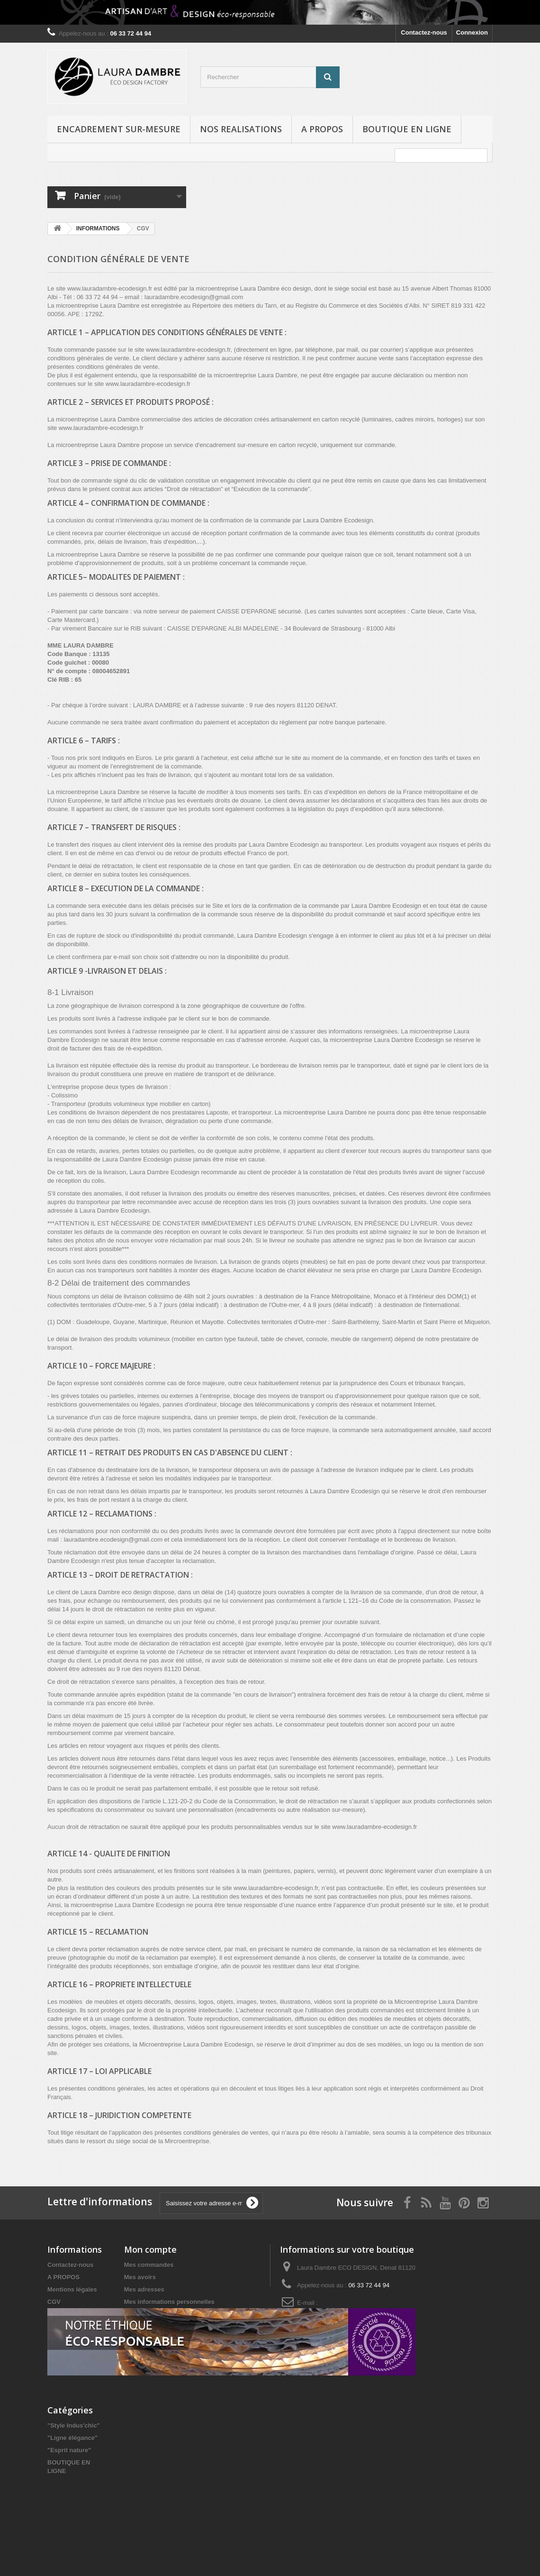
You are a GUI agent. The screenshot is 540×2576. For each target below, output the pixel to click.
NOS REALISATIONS (241, 129)
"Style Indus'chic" (73, 2470)
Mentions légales (72, 2289)
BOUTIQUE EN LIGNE (406, 129)
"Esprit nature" (69, 2495)
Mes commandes (149, 2264)
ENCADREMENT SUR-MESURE (118, 129)
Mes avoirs (140, 2277)
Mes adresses (144, 2289)
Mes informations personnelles (169, 2301)
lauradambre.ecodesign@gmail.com (331, 2316)
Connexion (472, 32)
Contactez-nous (424, 32)
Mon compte (150, 2249)
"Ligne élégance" (72, 2482)
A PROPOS (322, 129)
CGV (54, 2301)
